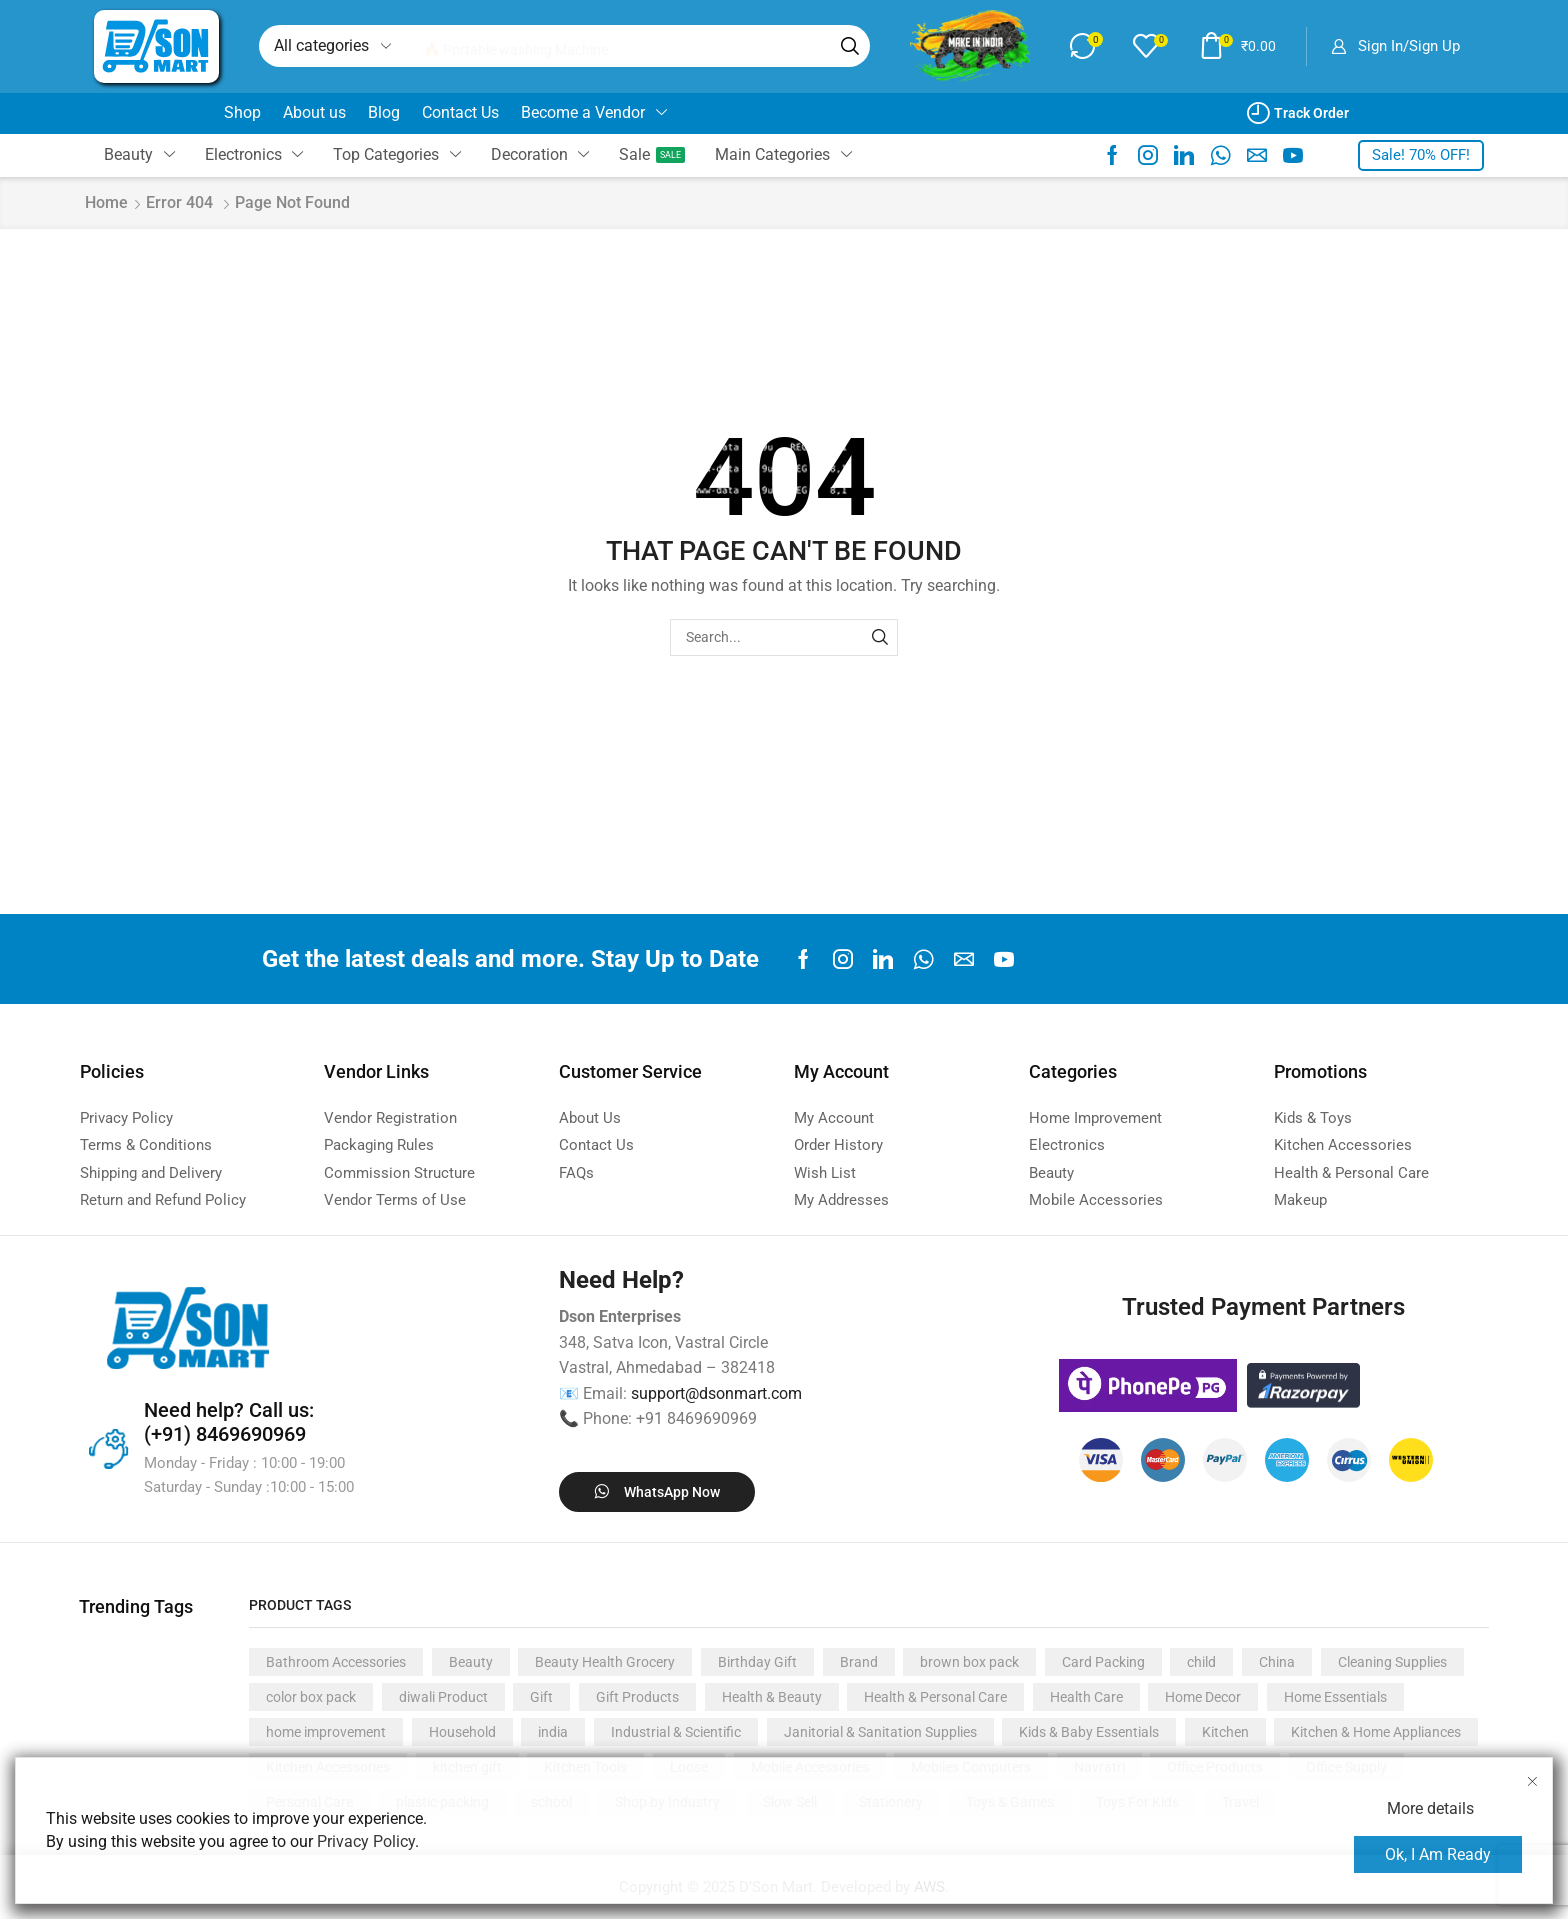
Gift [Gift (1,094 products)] (541, 1697)
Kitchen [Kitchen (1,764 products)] (1225, 1732)
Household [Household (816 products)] (462, 1732)
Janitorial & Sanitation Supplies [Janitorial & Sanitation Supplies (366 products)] (880, 1732)
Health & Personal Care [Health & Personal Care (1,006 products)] (935, 1697)
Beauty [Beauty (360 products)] (471, 1662)
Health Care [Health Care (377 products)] (1086, 1697)
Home (106, 202)
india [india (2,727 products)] (553, 1732)
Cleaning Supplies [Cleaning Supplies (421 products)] (1392, 1662)
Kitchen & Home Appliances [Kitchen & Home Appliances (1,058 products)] (1376, 1732)
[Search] (847, 46)
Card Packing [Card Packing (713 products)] (1103, 1662)
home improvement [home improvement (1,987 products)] (326, 1732)
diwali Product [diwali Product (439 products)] (443, 1697)
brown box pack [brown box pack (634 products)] (969, 1662)
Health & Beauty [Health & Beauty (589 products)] (772, 1697)
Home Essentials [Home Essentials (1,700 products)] (1335, 1697)
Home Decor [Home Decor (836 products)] (1203, 1697)
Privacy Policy (366, 1841)
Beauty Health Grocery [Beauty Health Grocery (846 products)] (605, 1662)
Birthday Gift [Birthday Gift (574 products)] (757, 1662)
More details (1430, 1808)
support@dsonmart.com (716, 1393)
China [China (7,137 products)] (1277, 1662)
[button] (1084, 46)
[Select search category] (331, 46)
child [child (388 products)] (1201, 1662)
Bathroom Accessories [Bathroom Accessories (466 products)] (336, 1662)
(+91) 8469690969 (225, 1434)
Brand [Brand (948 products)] (859, 1662)
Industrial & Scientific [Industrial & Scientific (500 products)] (676, 1732)
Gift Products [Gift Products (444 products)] (637, 1697)
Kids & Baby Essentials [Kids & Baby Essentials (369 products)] (1089, 1732)
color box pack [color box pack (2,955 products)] (311, 1697)
